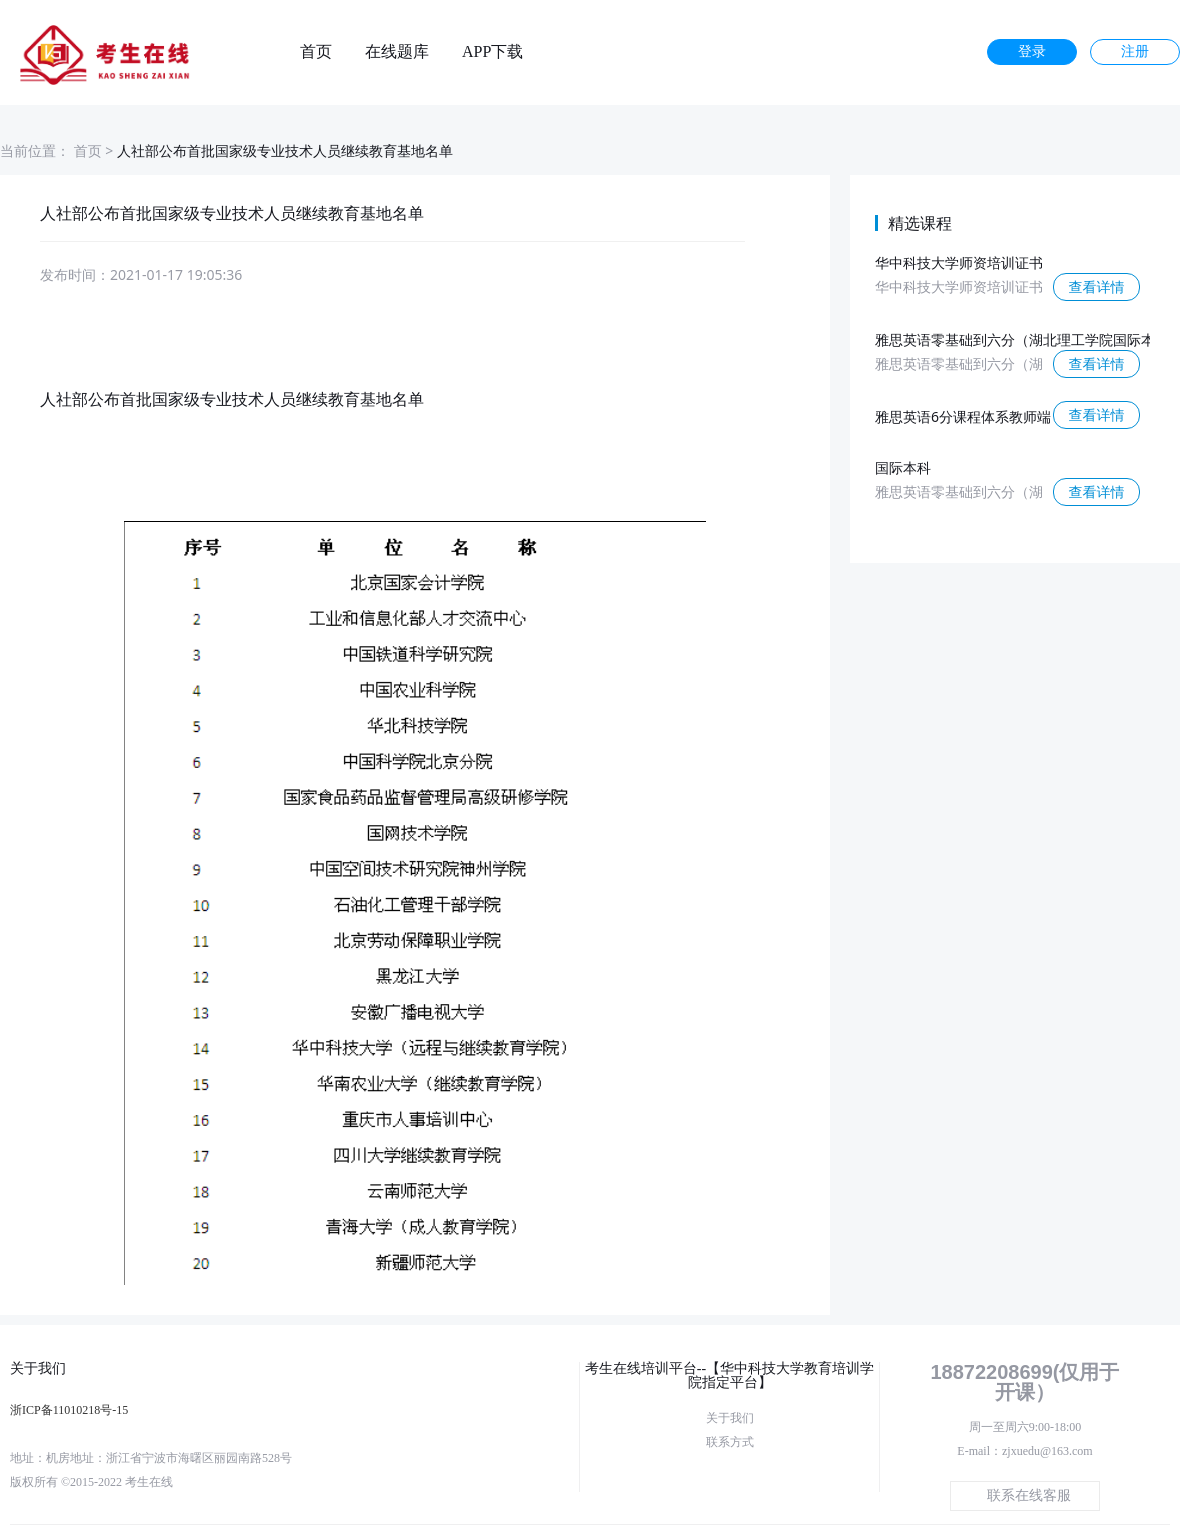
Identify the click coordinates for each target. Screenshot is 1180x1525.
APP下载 (492, 52)
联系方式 (730, 1442)
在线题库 (397, 52)
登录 (1032, 51)
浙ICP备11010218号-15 (69, 1410)
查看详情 (1097, 286)
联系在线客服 (1029, 1495)
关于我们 (730, 1418)
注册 (1135, 51)
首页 (316, 52)
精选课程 (920, 223)
